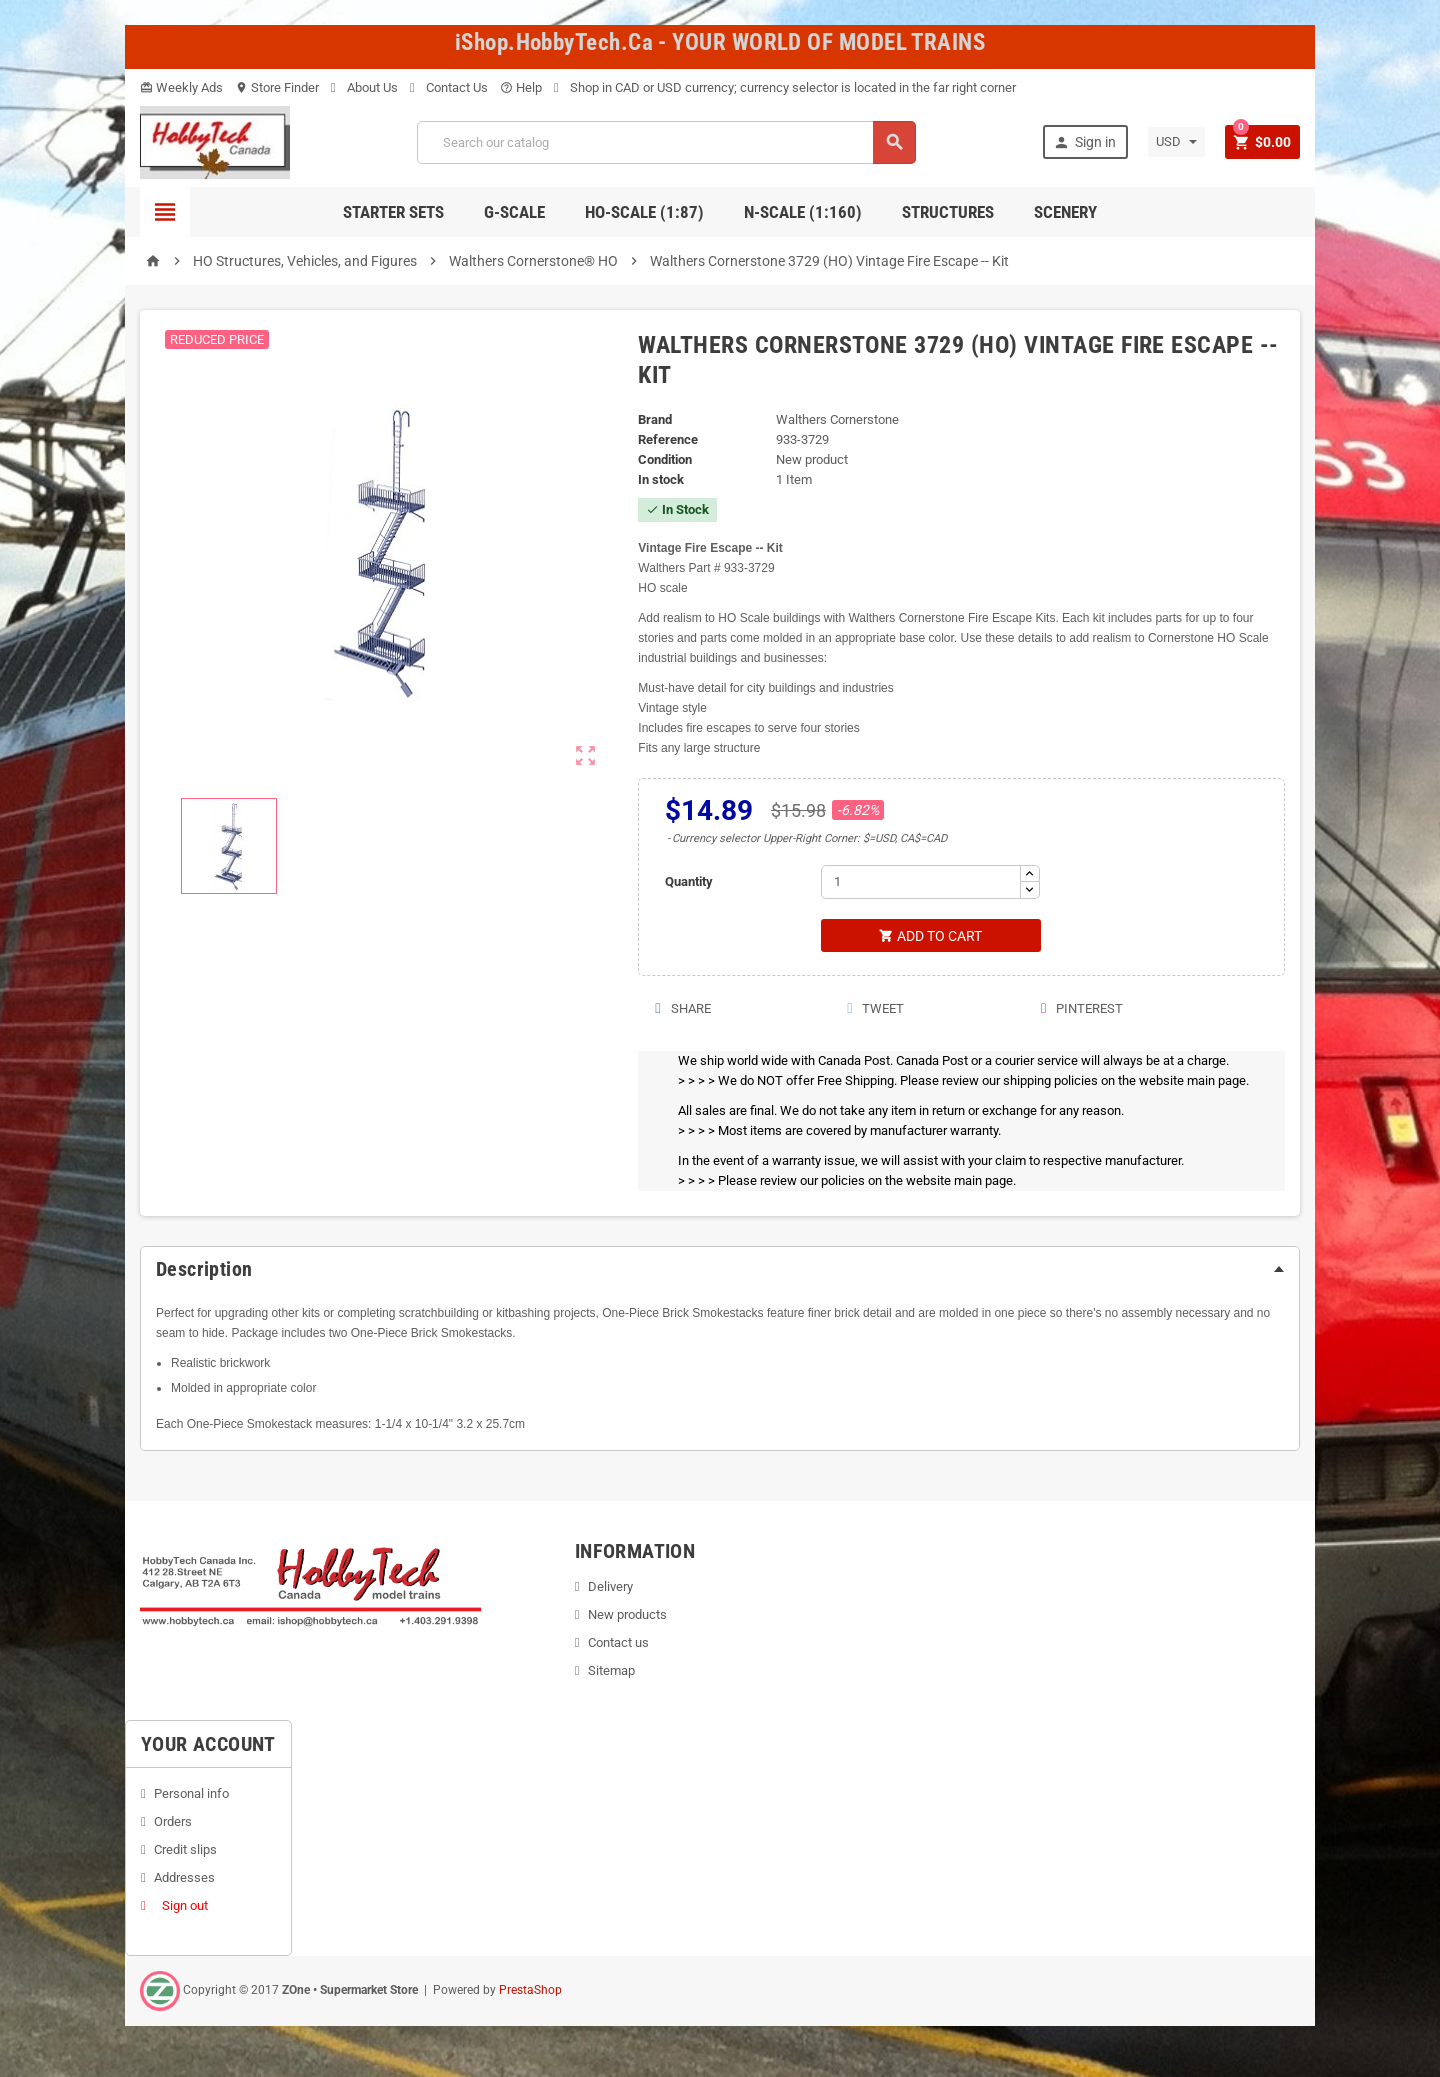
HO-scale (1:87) (644, 212)
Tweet (874, 1009)
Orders (173, 1822)
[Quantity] (921, 882)
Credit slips (185, 1850)
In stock (661, 479)
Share (681, 1009)
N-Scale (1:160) (803, 212)
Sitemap (611, 1671)
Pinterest (1081, 1009)
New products (627, 1615)
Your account (208, 1745)
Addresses (184, 1878)
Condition (665, 459)
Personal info (191, 1794)
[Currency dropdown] (1175, 142)
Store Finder (277, 87)
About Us (364, 87)
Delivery (610, 1587)
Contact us (618, 1643)
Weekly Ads (181, 87)
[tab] (720, 1270)
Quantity (689, 881)
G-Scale (514, 212)
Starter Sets (393, 212)
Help (521, 87)
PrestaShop (530, 1991)
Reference (668, 439)
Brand (655, 419)
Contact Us (449, 87)
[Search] (666, 142)
